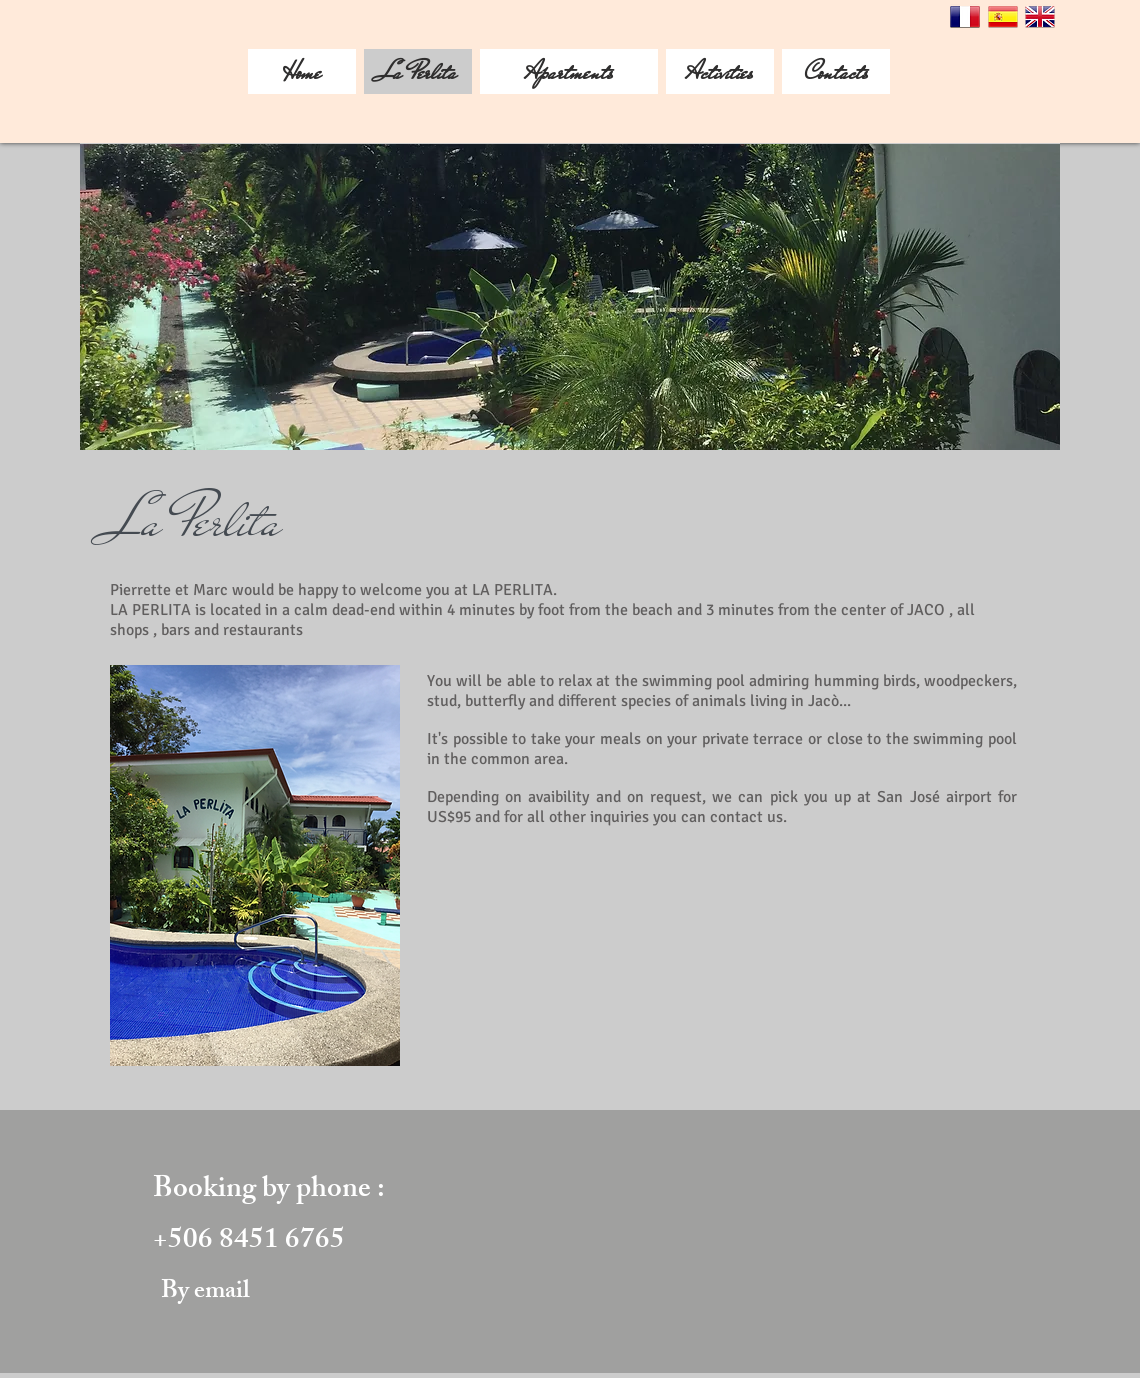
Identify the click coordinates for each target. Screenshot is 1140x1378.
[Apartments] (569, 71)
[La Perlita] (418, 71)
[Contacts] (836, 71)
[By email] (205, 1293)
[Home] (302, 71)
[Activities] (720, 71)
